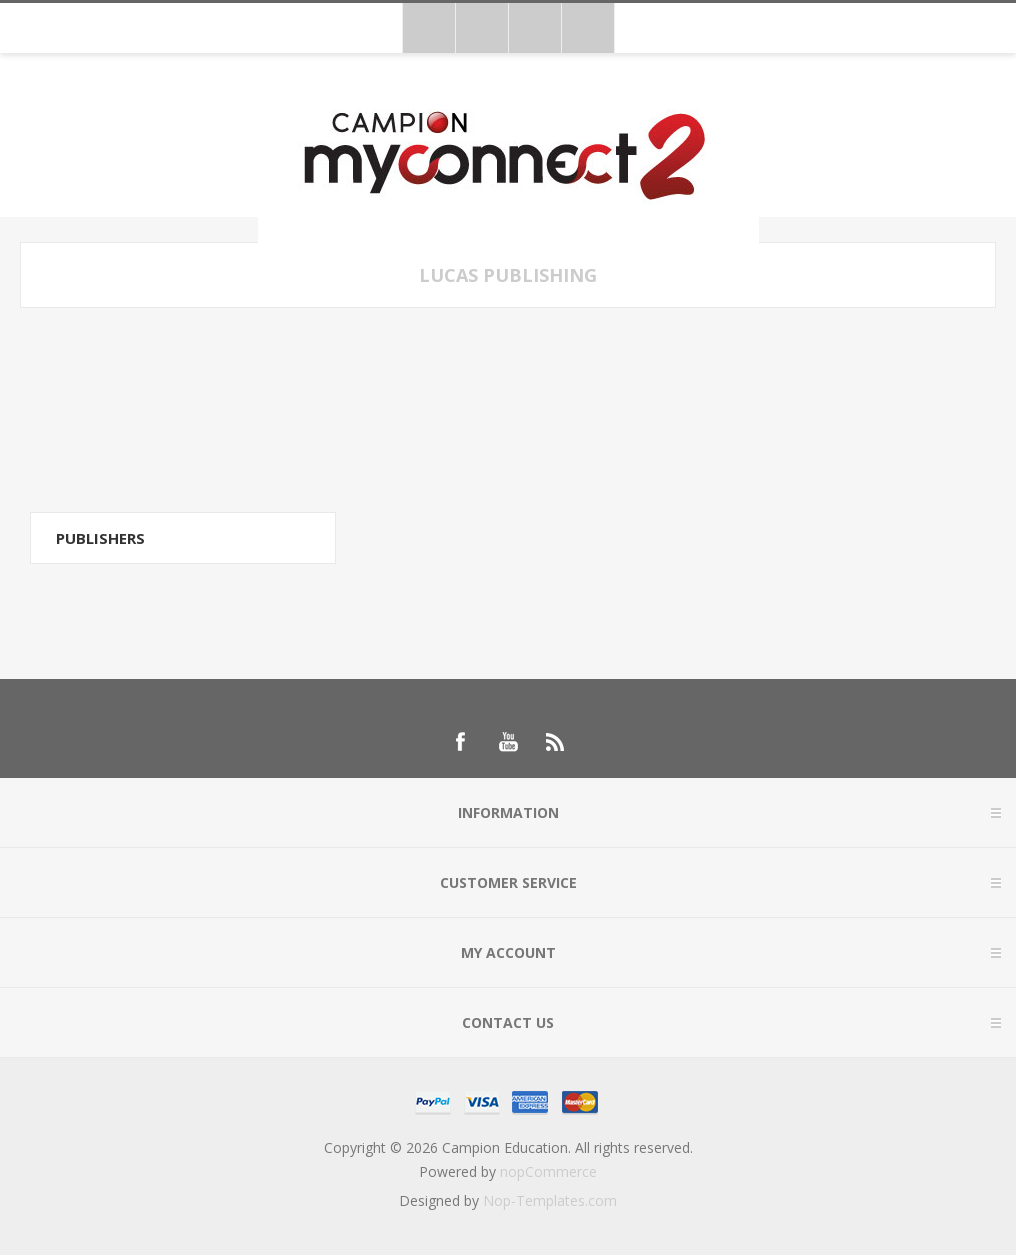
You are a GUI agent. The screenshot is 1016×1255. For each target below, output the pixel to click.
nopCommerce (548, 1171)
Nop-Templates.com (550, 1200)
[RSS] (556, 742)
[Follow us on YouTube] (508, 742)
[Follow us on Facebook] (460, 742)
